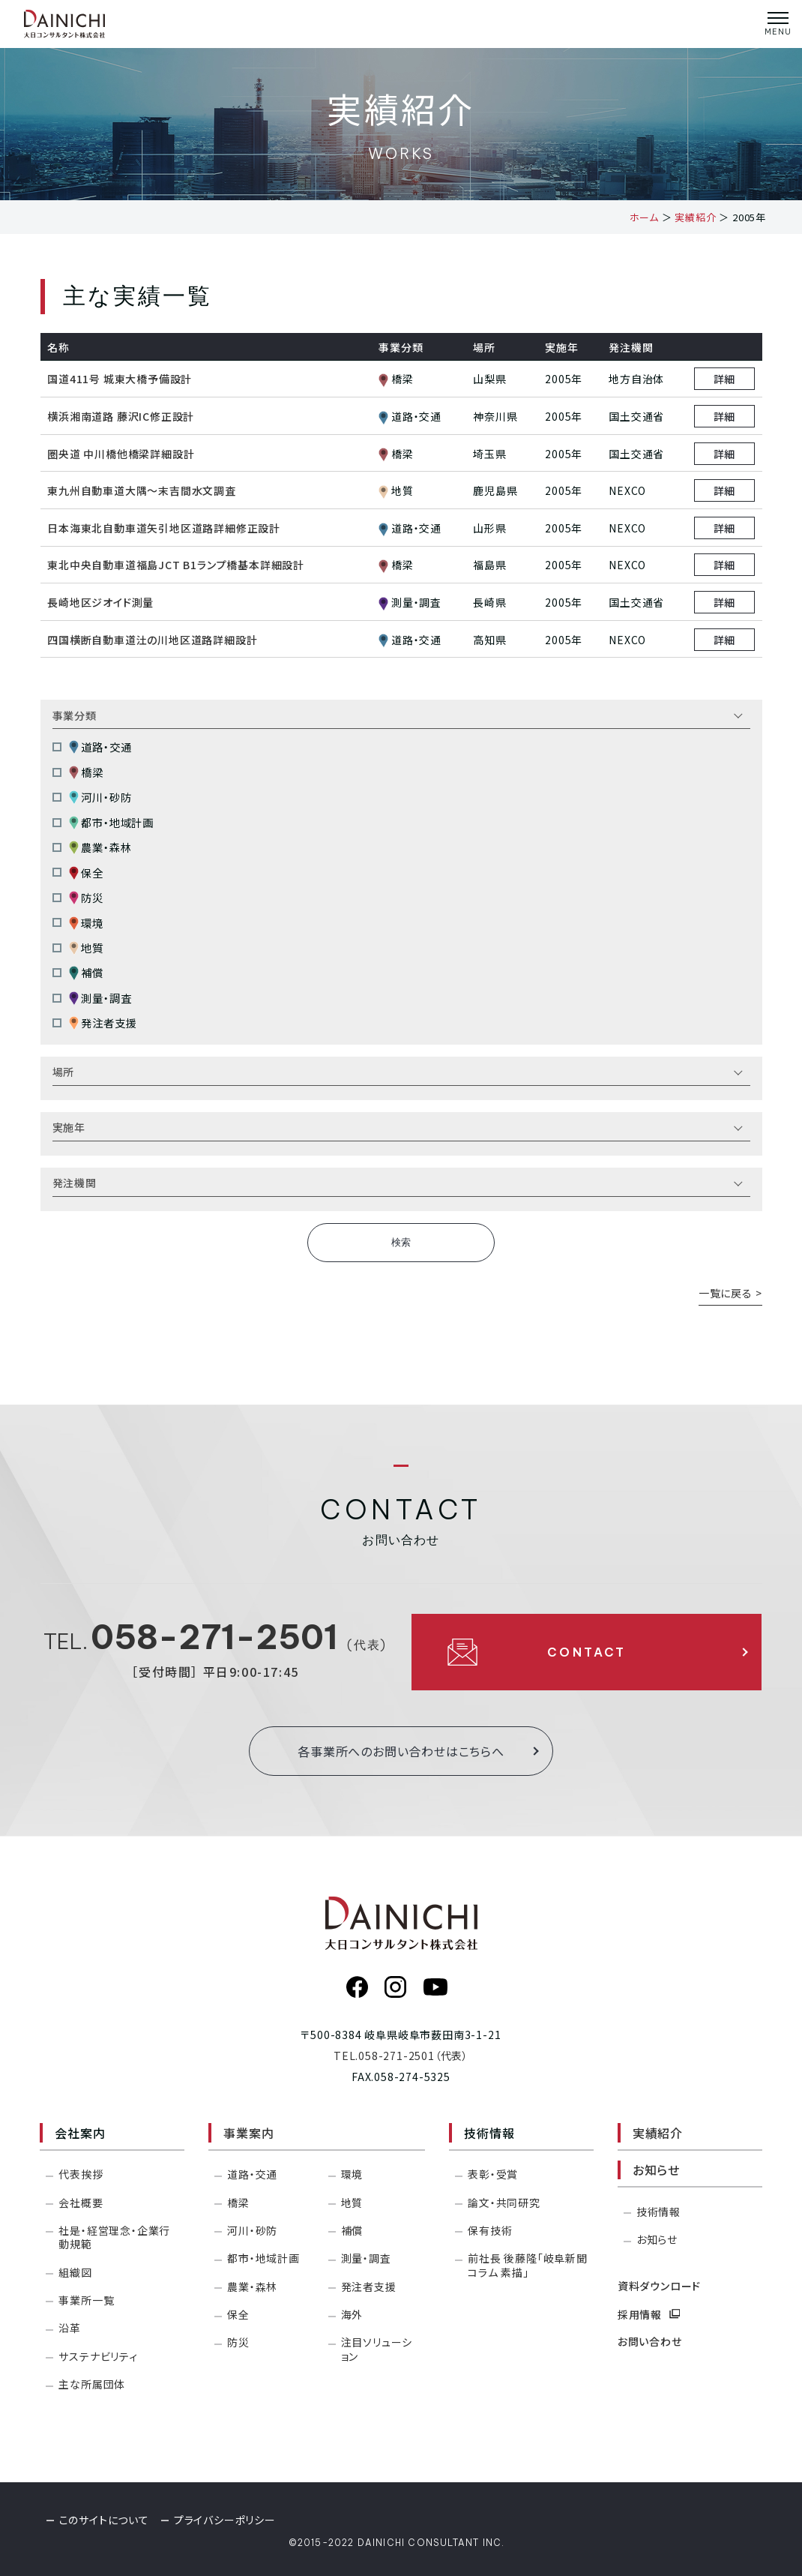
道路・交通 (100, 747)
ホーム (644, 217)
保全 (86, 872)
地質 (86, 947)
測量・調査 (100, 998)
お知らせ (656, 2170)
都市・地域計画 (111, 822)
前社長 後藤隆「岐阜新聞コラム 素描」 (528, 2265)
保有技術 (490, 2230)
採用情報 (649, 2314)
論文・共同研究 (504, 2202)
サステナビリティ (97, 2356)
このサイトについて (104, 2519)
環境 (86, 923)
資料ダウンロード (659, 2285)
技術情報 (658, 2211)
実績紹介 (695, 217)
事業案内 (248, 2133)
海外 (352, 2314)
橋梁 (86, 772)
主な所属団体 (91, 2384)
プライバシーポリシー (225, 2519)
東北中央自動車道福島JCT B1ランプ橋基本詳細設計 (175, 564)
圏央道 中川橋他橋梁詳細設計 (120, 453)
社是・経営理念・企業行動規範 (114, 2237)
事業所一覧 (86, 2300)
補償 (86, 973)
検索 (401, 1242)
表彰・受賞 (493, 2174)
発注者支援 (103, 1023)
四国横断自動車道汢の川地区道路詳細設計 (152, 639)
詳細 (725, 378)
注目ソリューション (377, 2349)
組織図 (74, 2272)
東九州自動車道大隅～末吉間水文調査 (141, 490)
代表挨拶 (80, 2174)
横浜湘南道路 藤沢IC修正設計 (120, 416)
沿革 (69, 2327)
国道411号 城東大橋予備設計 (119, 378)
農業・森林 (100, 848)
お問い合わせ (650, 2341)
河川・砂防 (100, 797)
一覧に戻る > (730, 1293)
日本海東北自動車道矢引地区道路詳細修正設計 (163, 527)
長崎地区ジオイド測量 (100, 602)
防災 (86, 897)
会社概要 (80, 2202)
